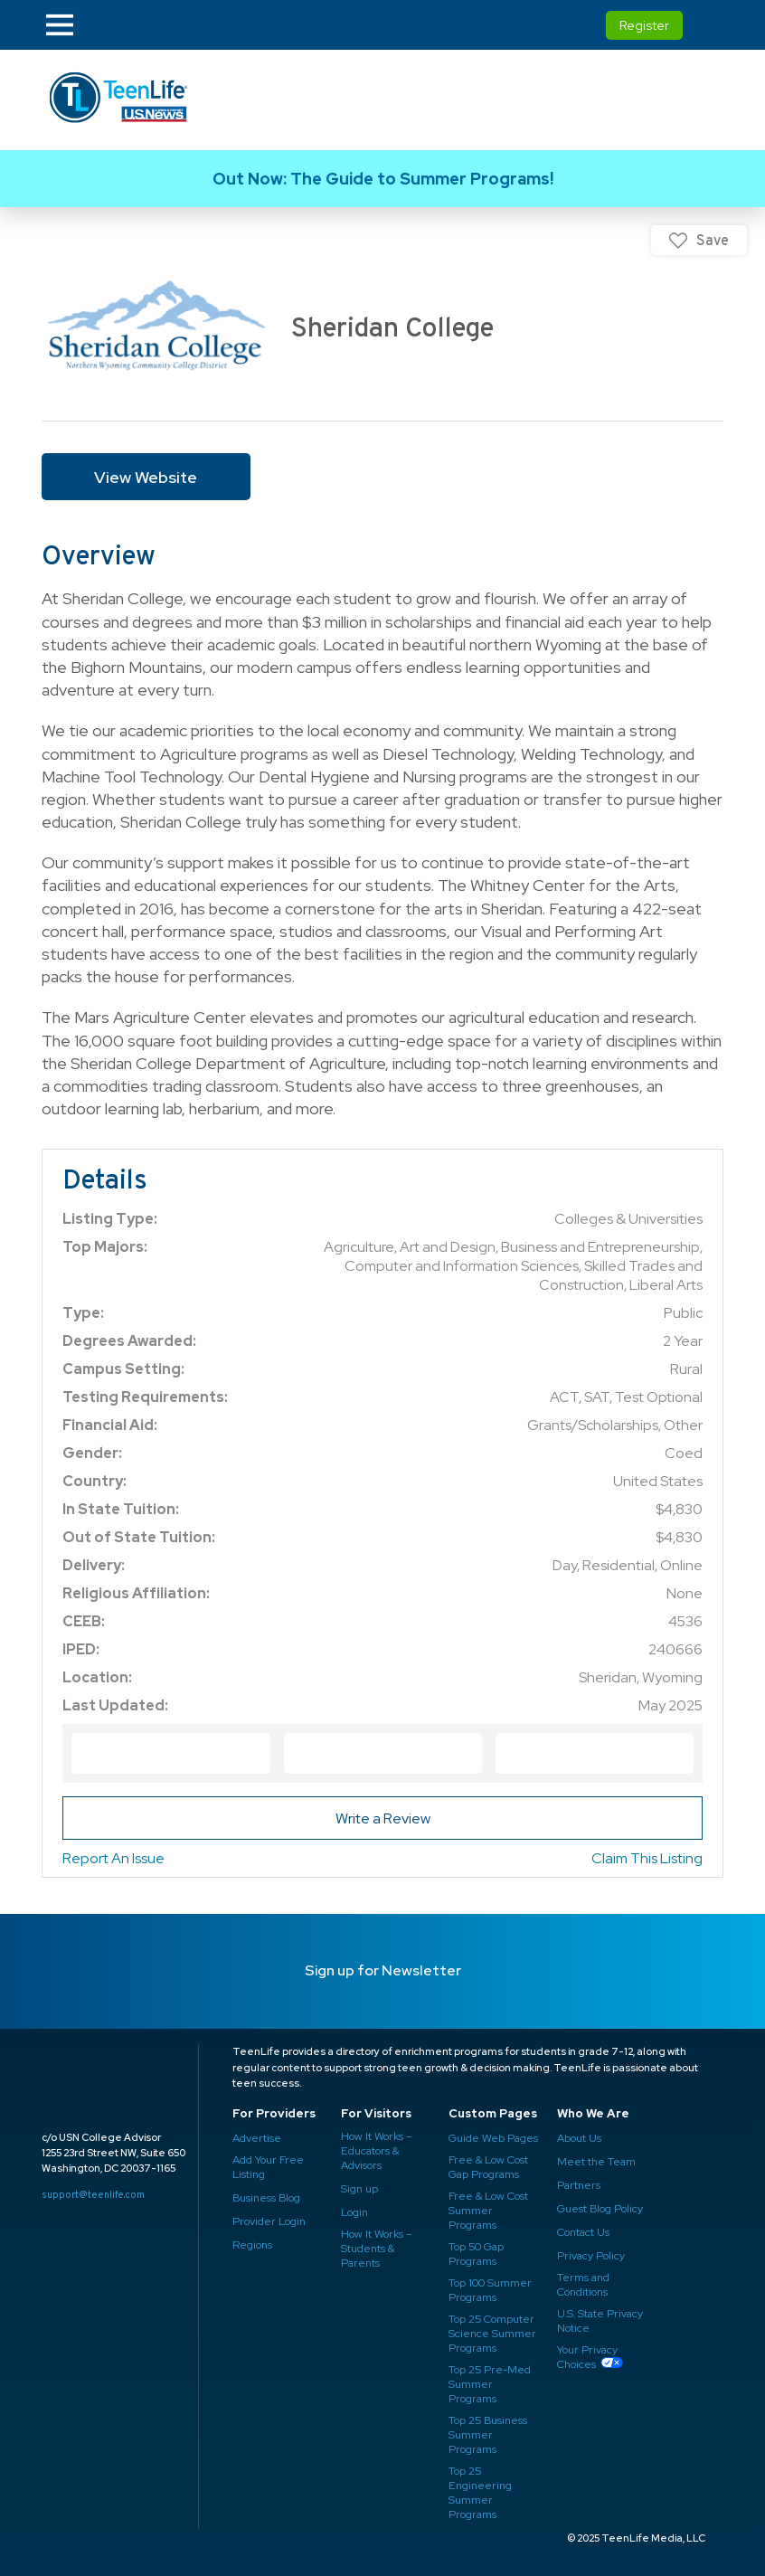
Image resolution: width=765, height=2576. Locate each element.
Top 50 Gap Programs (476, 2254)
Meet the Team (596, 2162)
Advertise (256, 2138)
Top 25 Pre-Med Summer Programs (488, 2384)
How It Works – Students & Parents (376, 2248)
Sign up (359, 2189)
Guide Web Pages (493, 2138)
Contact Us (583, 2232)
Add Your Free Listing (267, 2167)
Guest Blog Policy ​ (600, 2209)
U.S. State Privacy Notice (599, 2320)
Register (644, 25)
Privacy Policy (589, 2256)
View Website (145, 477)
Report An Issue (113, 1858)
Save (712, 240)
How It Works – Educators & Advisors (376, 2151)
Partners (577, 2185)
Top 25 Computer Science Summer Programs (492, 2333)
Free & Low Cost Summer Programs (487, 2210)
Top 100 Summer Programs (490, 2290)
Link (382, 178)
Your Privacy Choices (586, 2357)
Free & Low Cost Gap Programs (487, 2167)
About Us (579, 2138)
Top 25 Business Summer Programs (488, 2435)
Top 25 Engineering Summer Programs (479, 2493)
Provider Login (267, 2221)
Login (354, 2212)
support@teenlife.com (93, 2194)
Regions (251, 2245)
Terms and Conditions (583, 2284)
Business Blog (267, 2198)
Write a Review (382, 1818)
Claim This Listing (647, 1858)
